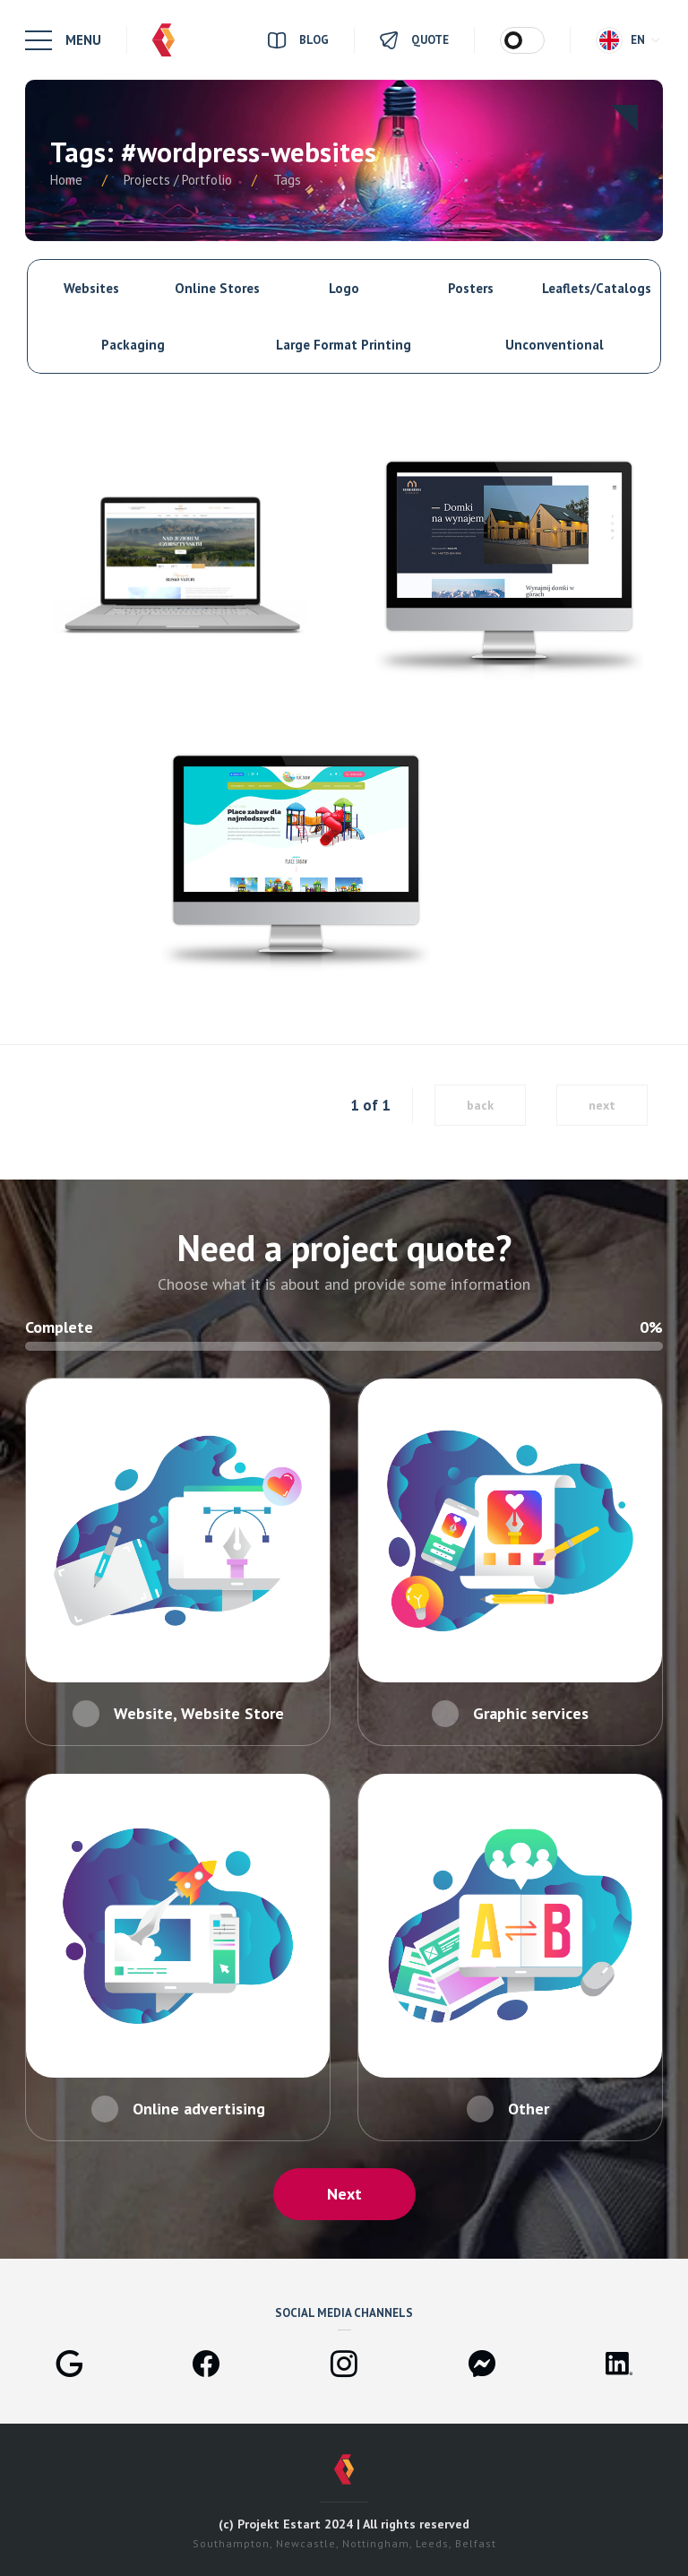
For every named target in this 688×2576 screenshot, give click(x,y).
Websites (91, 288)
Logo (344, 288)
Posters (471, 288)
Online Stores (217, 288)
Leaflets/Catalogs (596, 288)
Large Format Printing (343, 344)
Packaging (133, 344)
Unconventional (554, 344)
